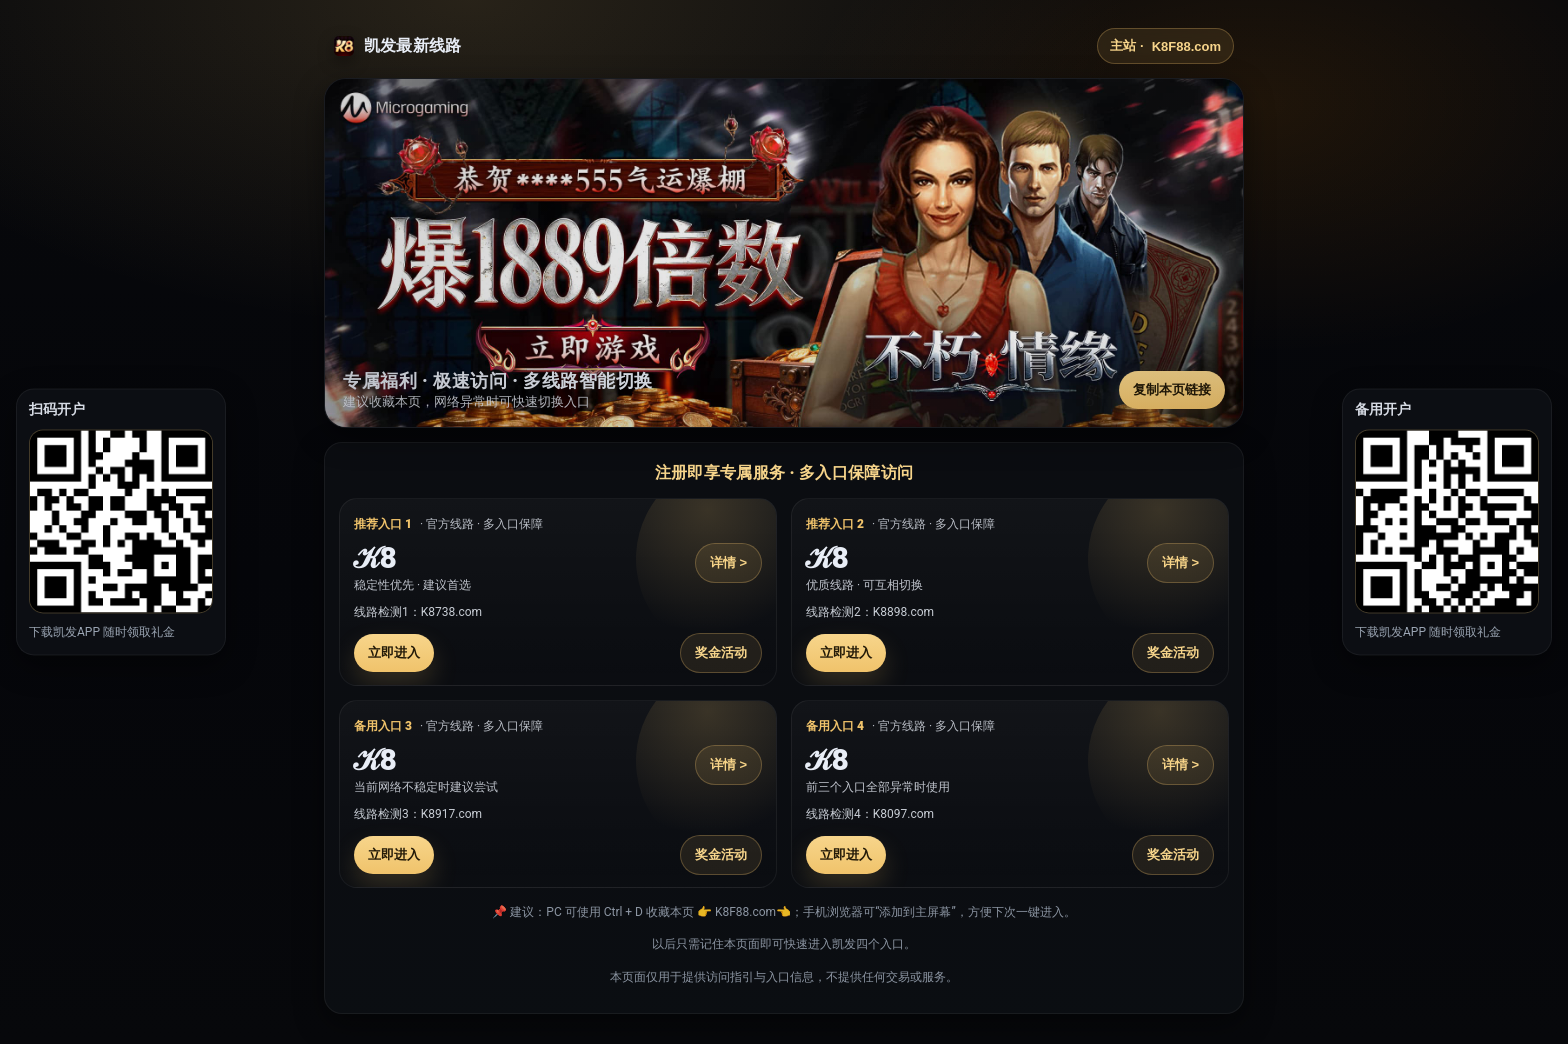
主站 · (1165, 46)
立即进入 (394, 652)
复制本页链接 (1172, 389)
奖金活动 (721, 652)
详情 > (728, 562)
